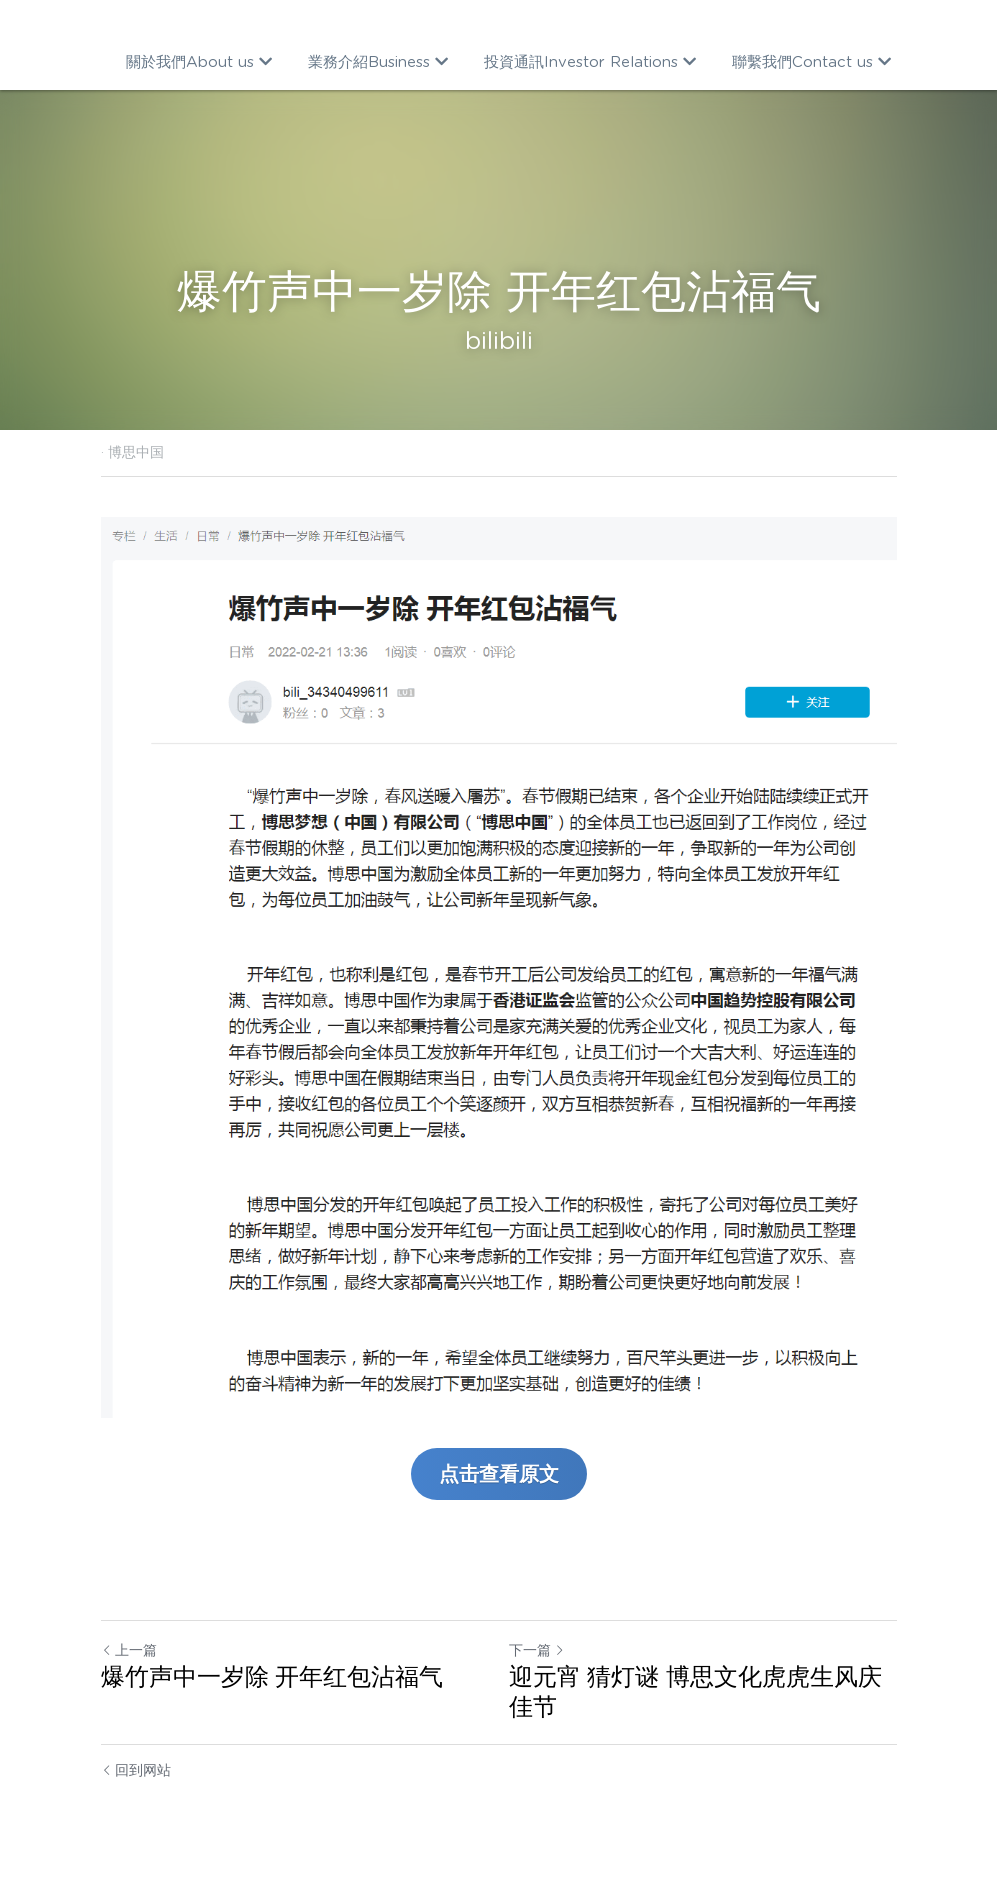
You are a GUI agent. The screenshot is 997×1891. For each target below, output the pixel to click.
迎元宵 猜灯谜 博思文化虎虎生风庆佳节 (695, 1691)
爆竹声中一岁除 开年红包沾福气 (272, 1676)
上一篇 (129, 1650)
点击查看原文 (499, 1474)
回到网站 (136, 1770)
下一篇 (537, 1650)
